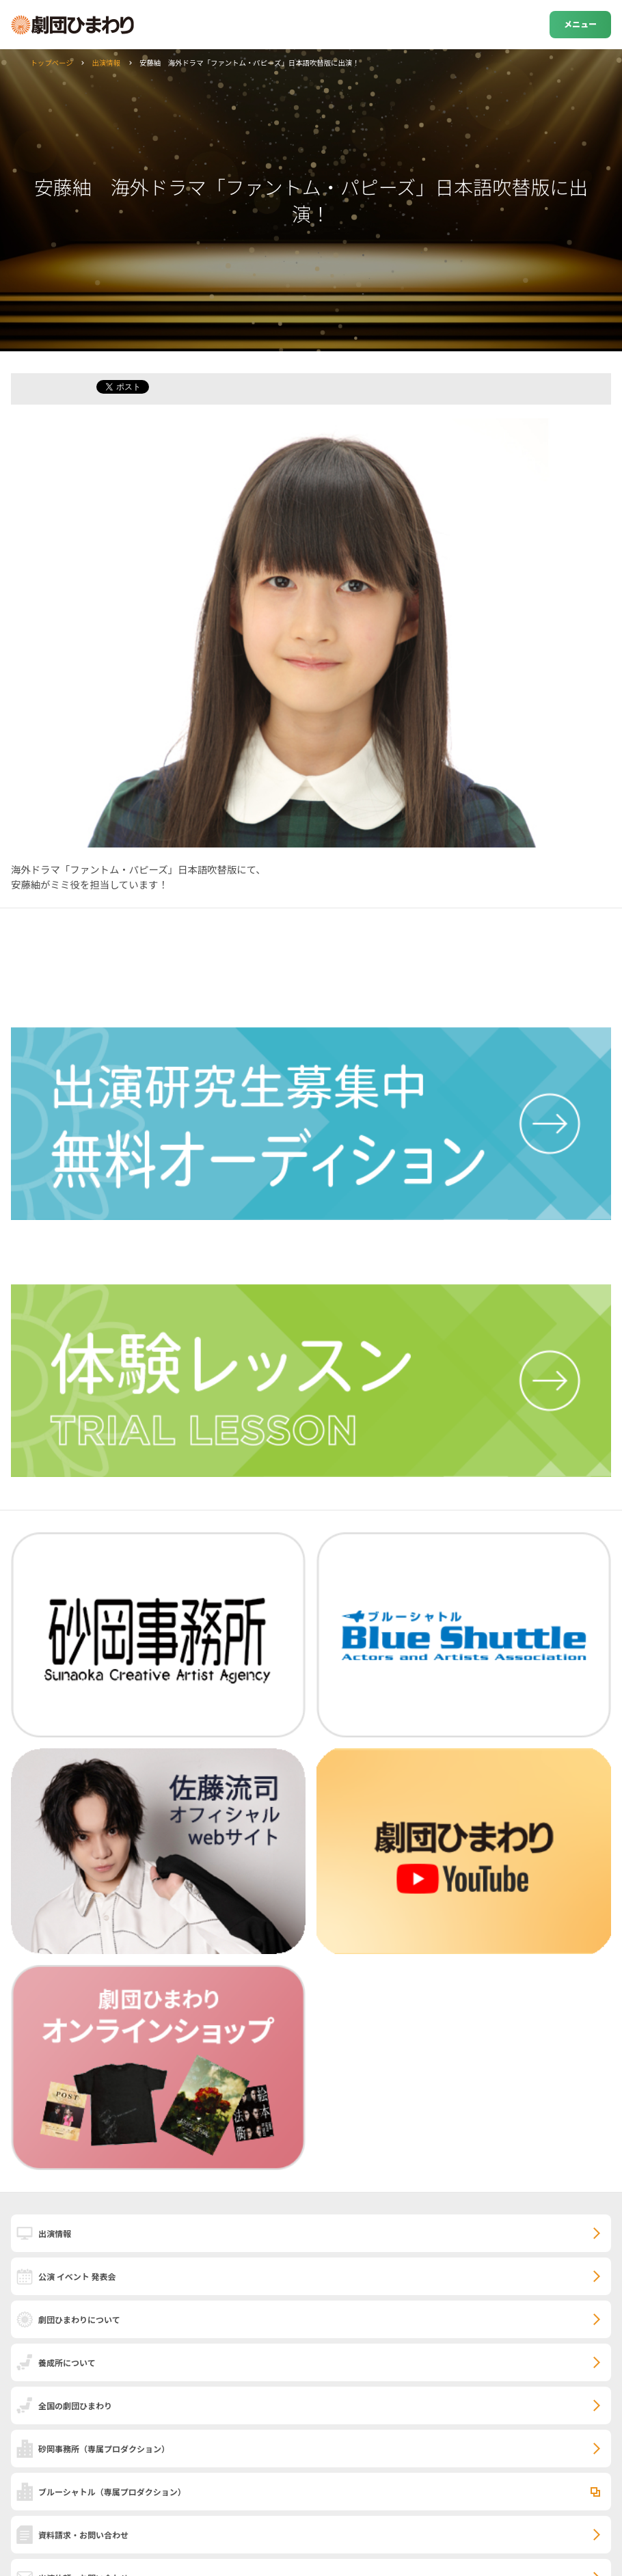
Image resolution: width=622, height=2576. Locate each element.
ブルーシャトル (112, 2491)
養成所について (67, 2362)
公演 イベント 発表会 (77, 2276)
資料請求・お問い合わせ (83, 2534)
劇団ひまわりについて (79, 2319)
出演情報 (106, 62)
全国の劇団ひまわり (75, 2405)
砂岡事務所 (104, 2448)
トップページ (51, 62)
